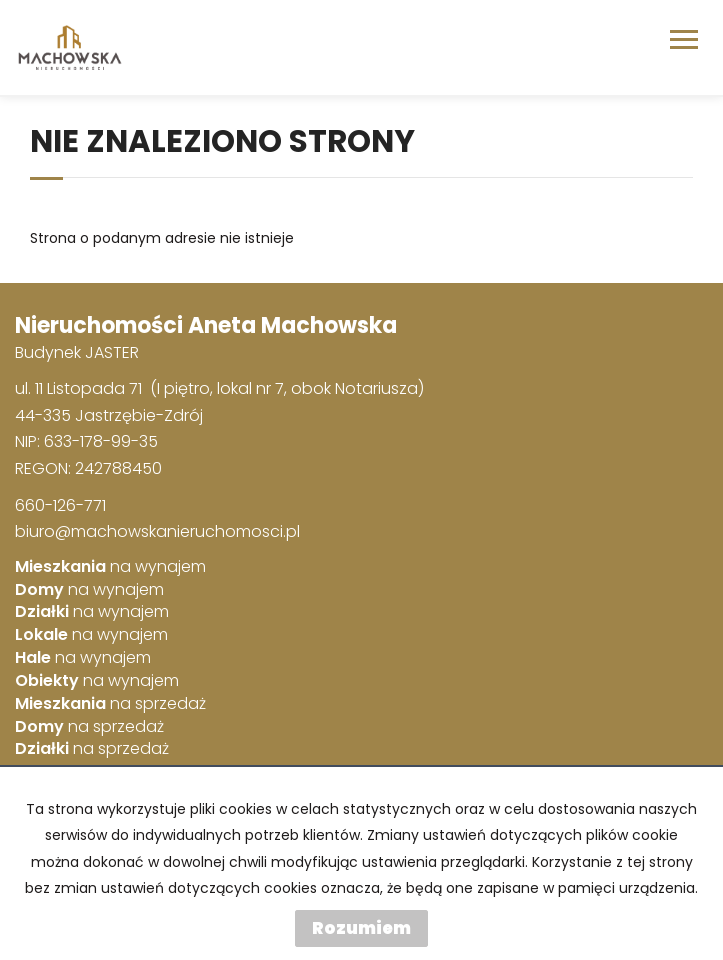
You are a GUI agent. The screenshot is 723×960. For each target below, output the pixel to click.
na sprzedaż (110, 704)
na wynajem (110, 567)
